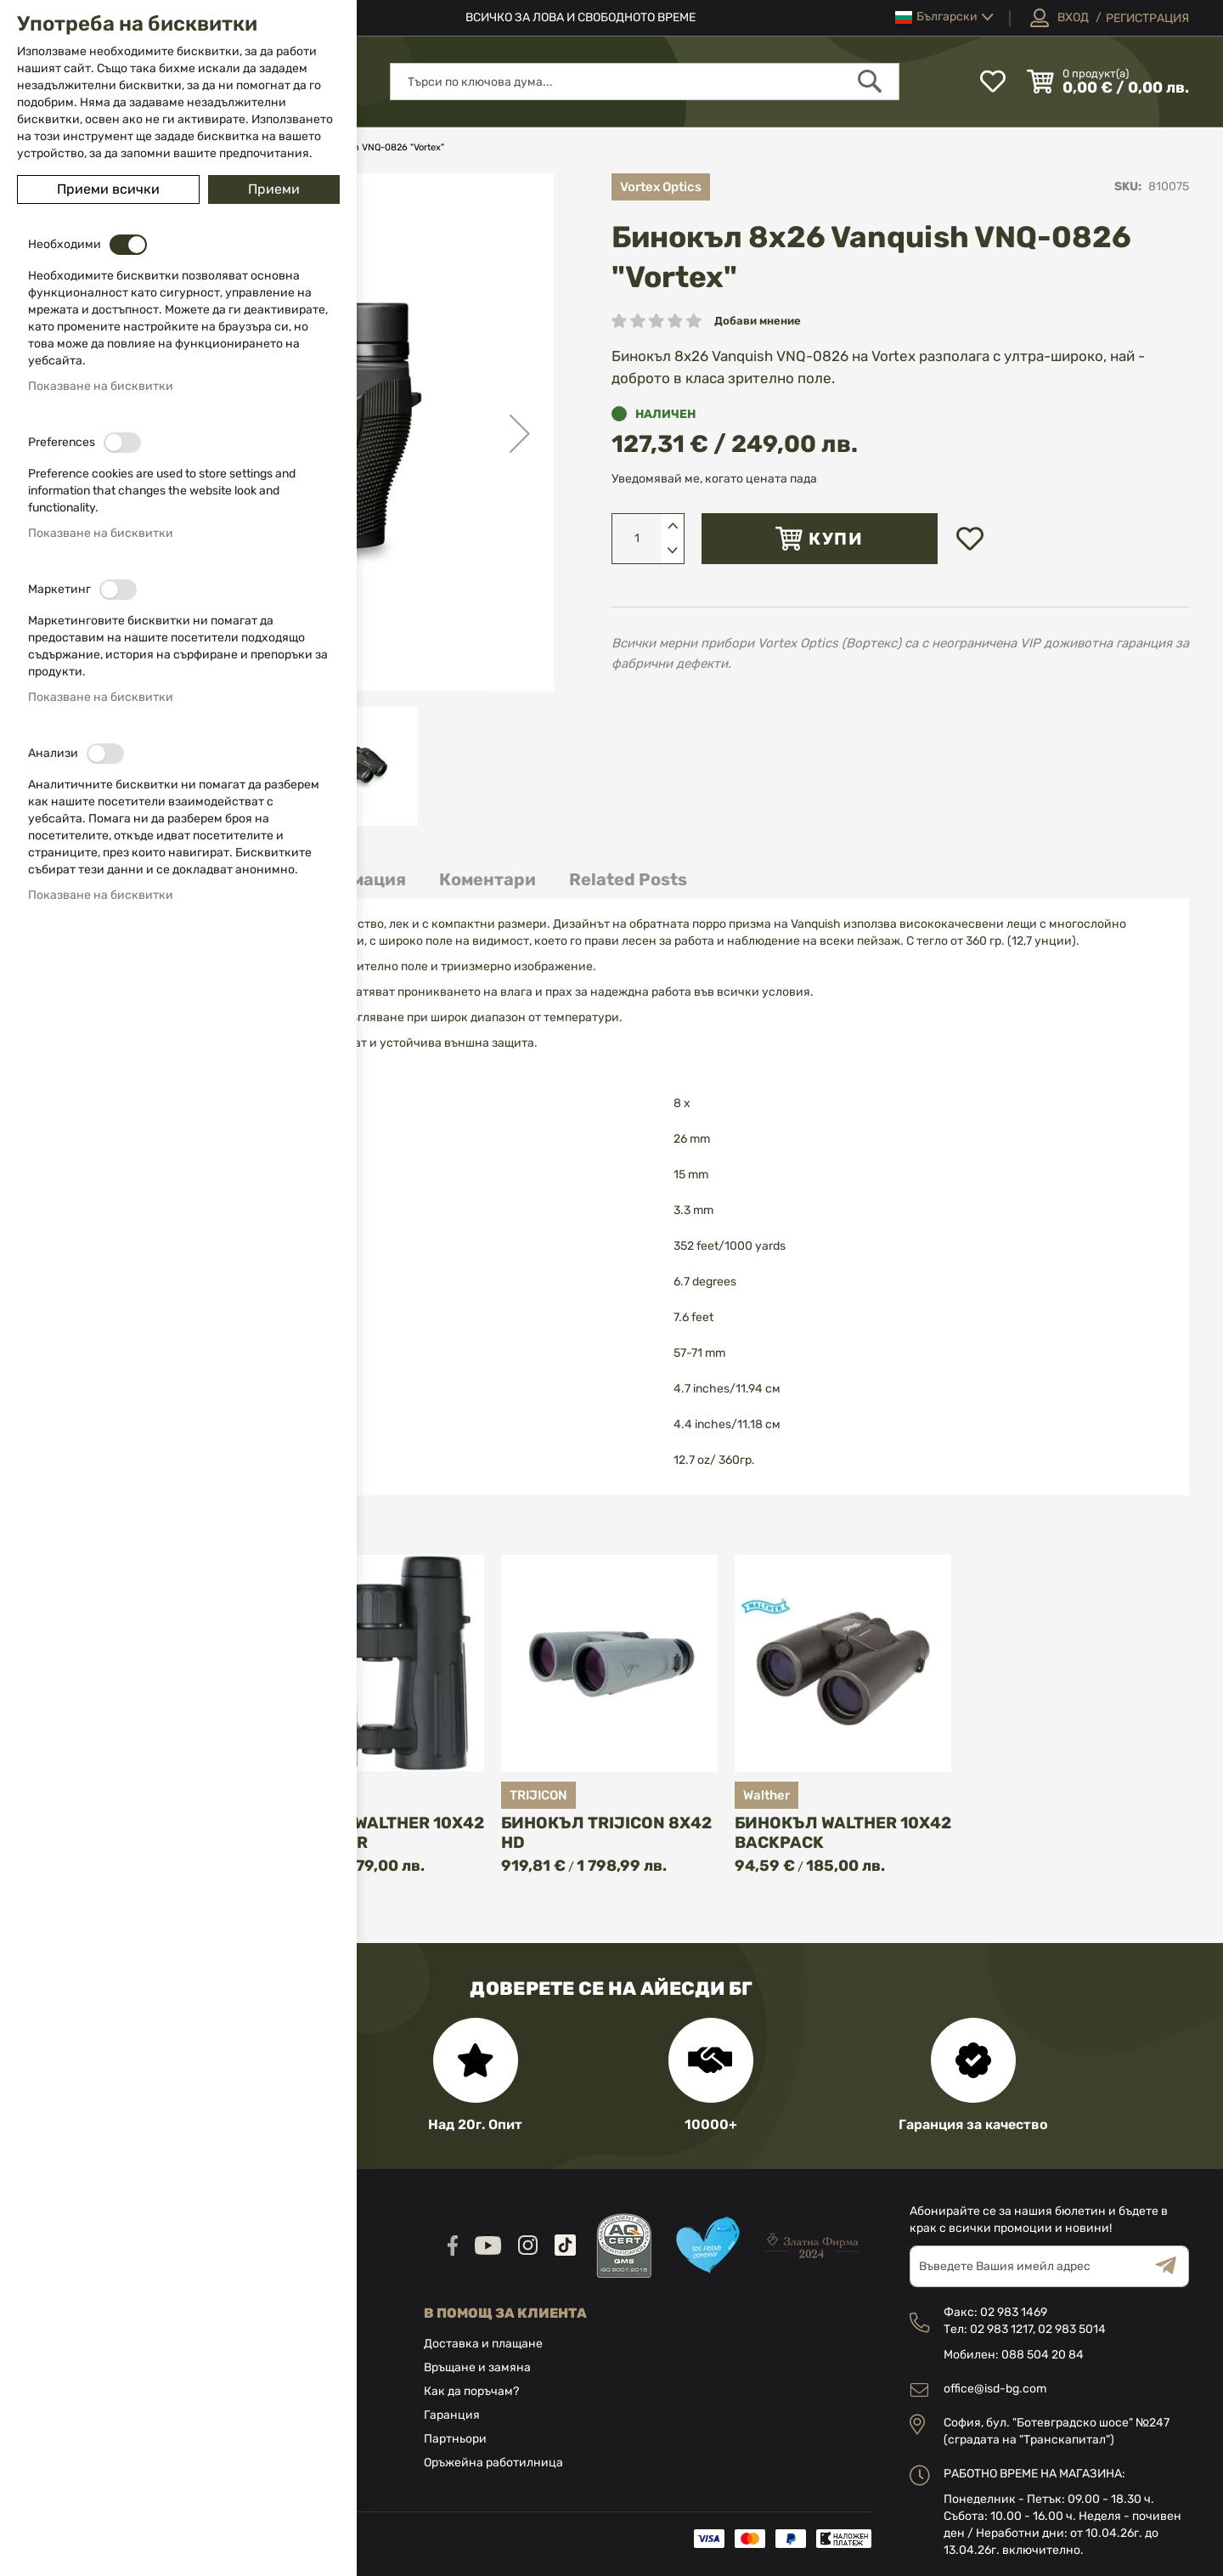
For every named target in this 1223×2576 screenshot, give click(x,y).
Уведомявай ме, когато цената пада (714, 479)
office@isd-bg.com (995, 2388)
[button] (944, 17)
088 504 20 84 (1042, 2354)
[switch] (128, 244)
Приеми (274, 189)
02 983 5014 (1072, 2329)
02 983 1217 (1001, 2329)
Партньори (455, 2439)
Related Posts (628, 879)
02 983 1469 (1013, 2312)
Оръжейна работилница (493, 2462)
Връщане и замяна (477, 2367)
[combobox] (644, 81)
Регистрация (1147, 18)
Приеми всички (108, 189)
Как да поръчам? (471, 2391)
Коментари (487, 879)
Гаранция (452, 2415)
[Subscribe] (1172, 2266)
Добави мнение (757, 320)
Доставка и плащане (483, 2343)
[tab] (487, 880)
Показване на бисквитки (100, 386)
